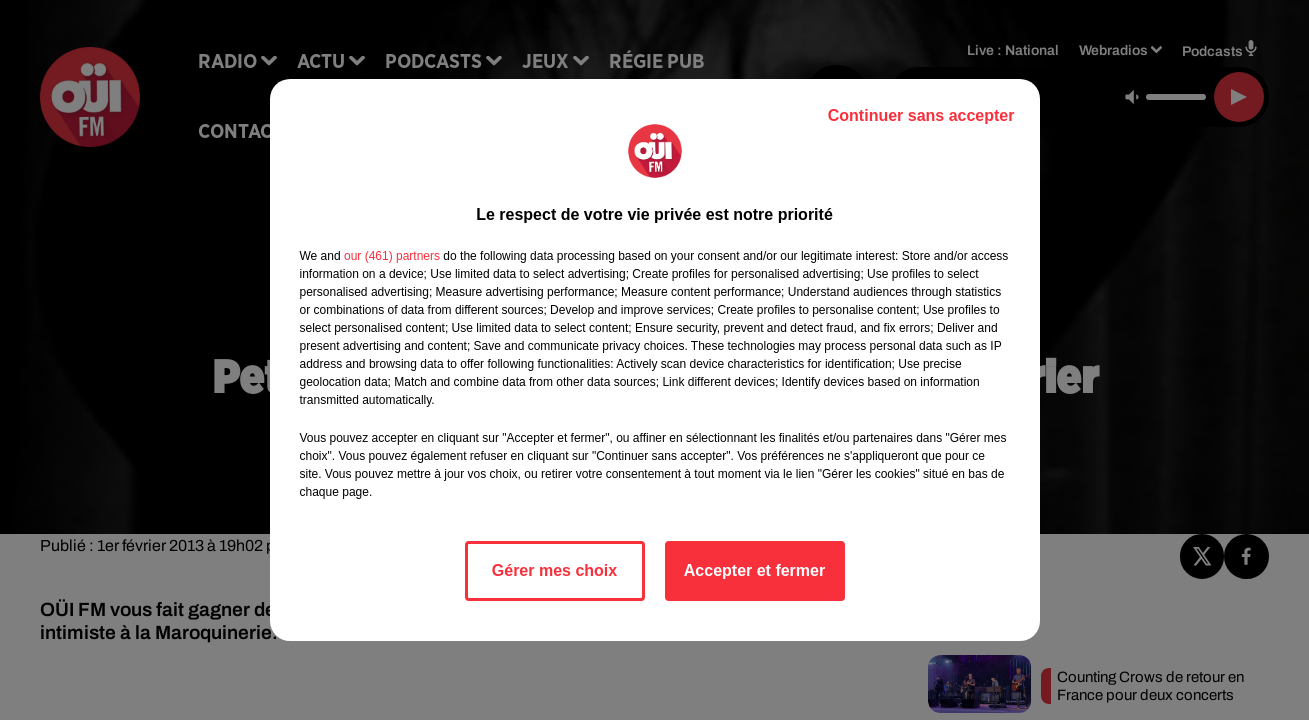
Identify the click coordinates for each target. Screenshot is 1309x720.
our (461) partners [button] (392, 256)
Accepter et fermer (754, 570)
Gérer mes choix (554, 570)
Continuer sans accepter (921, 115)
